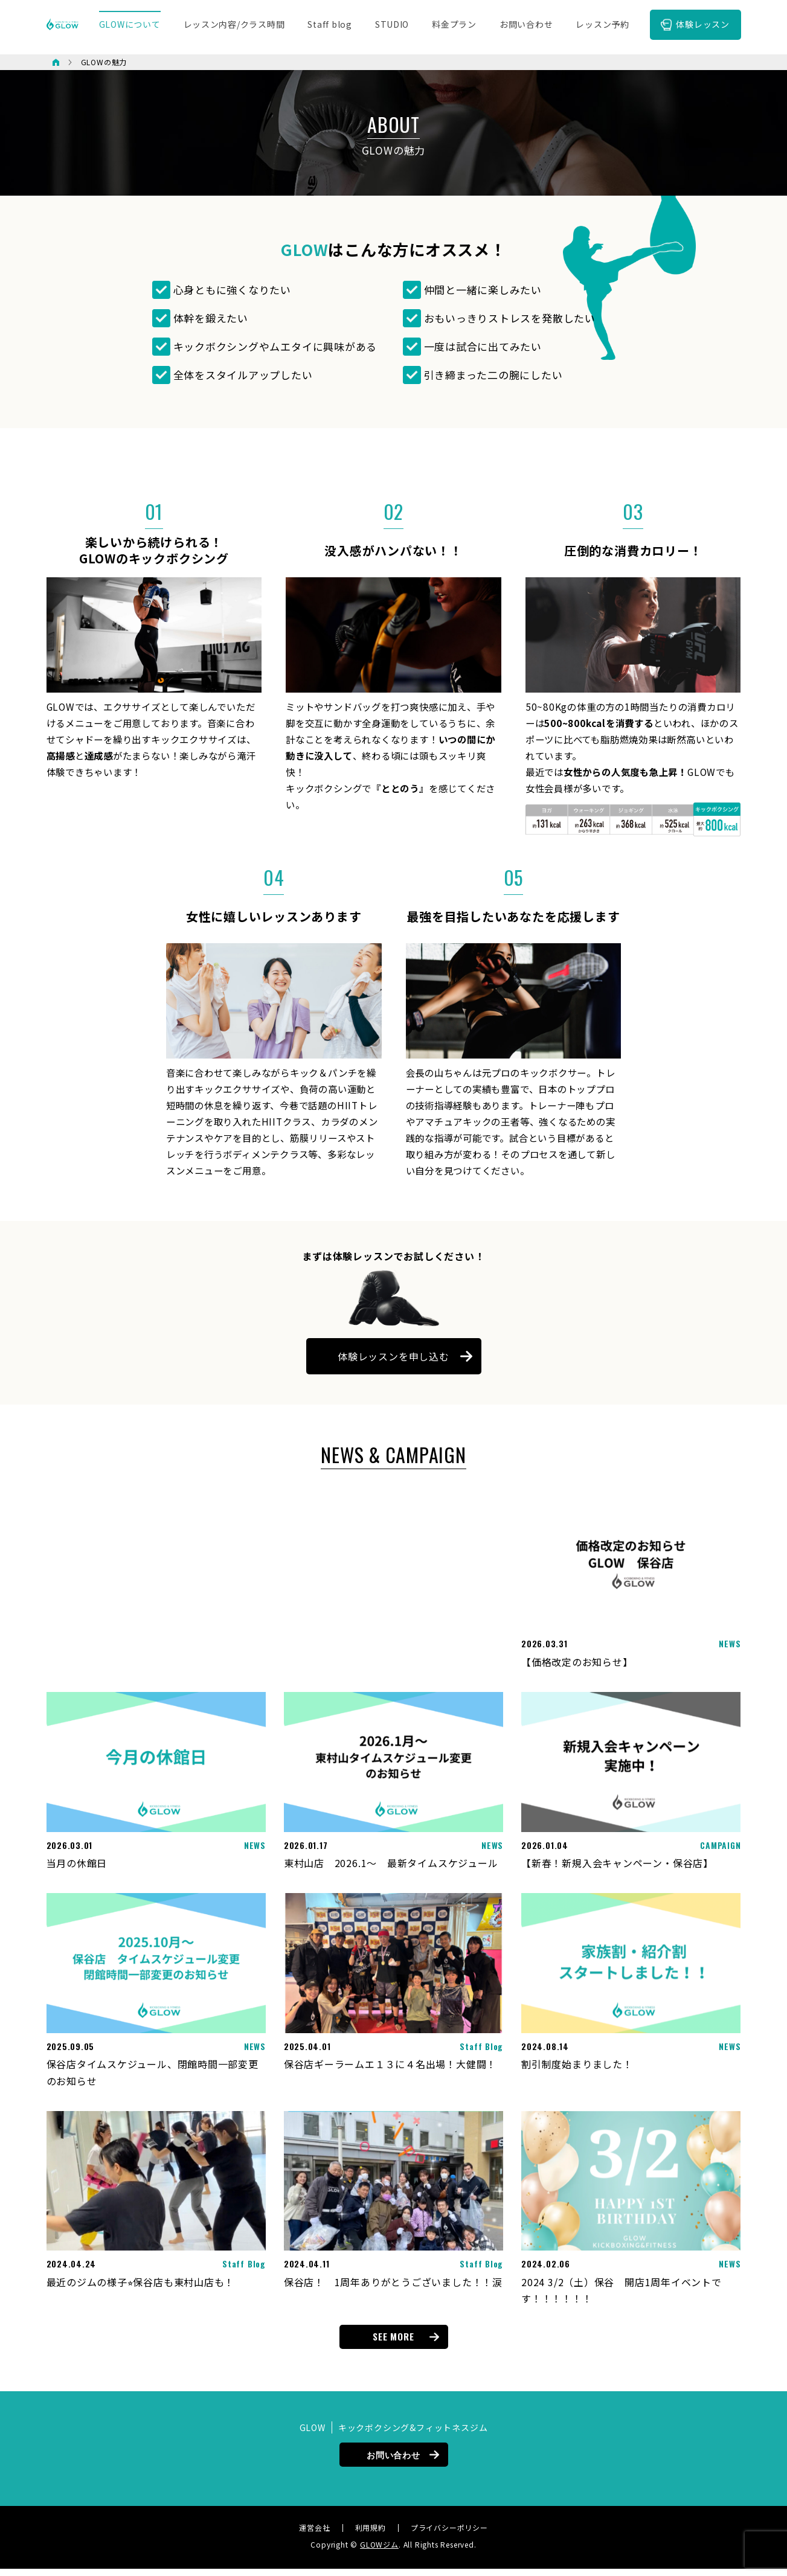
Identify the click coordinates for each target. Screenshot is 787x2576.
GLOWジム (379, 2551)
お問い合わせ (393, 2462)
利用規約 (370, 2535)
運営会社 (314, 2535)
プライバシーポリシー (449, 2535)
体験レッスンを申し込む (393, 1363)
